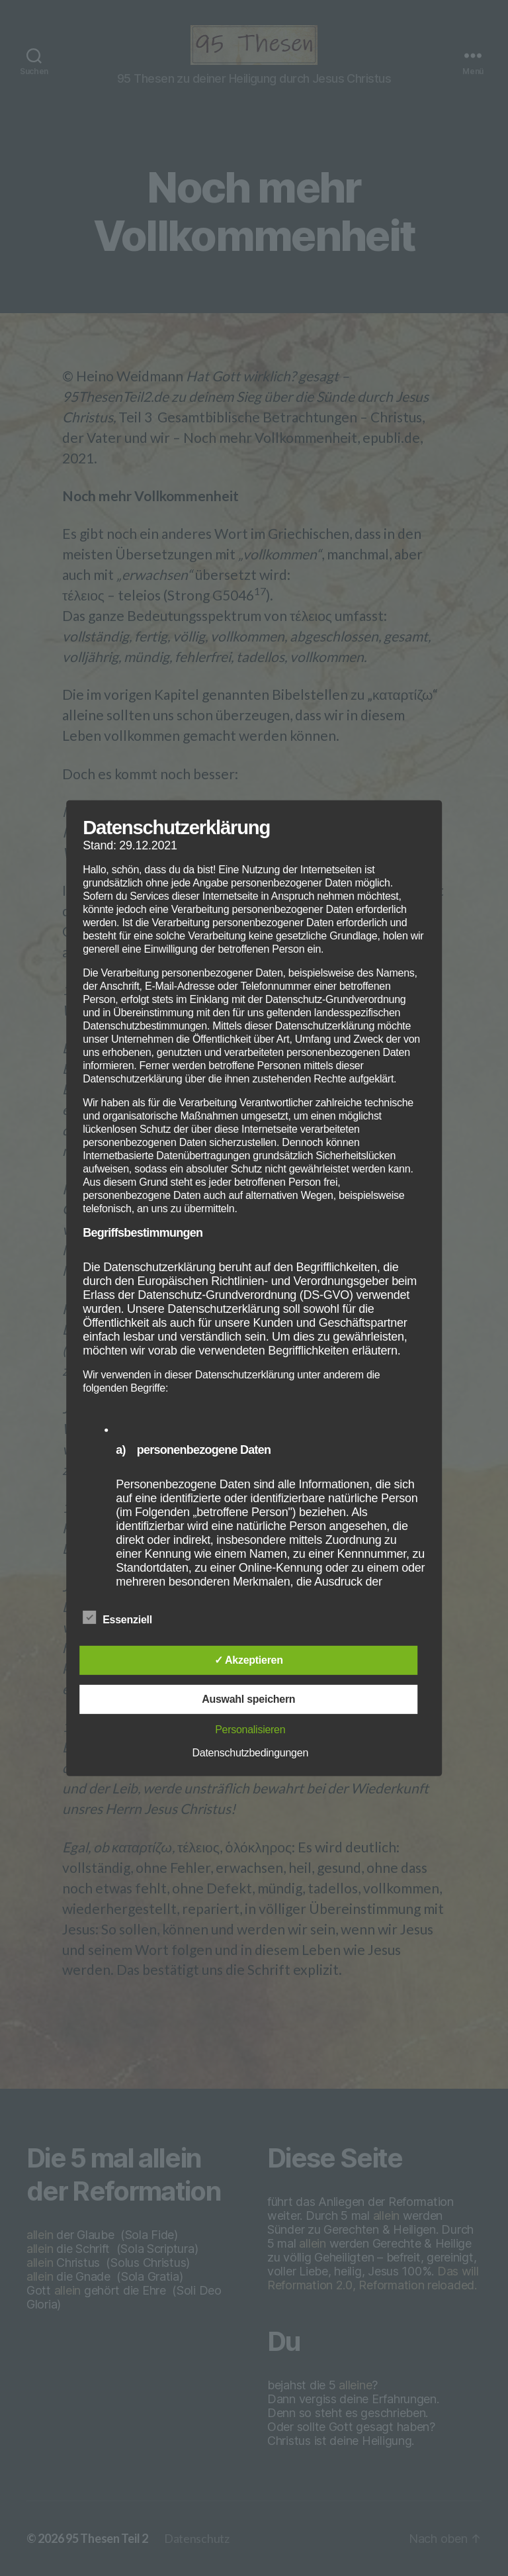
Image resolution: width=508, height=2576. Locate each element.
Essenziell (124, 1618)
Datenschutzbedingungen (250, 1752)
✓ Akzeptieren (248, 1660)
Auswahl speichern (248, 1699)
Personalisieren (250, 1729)
